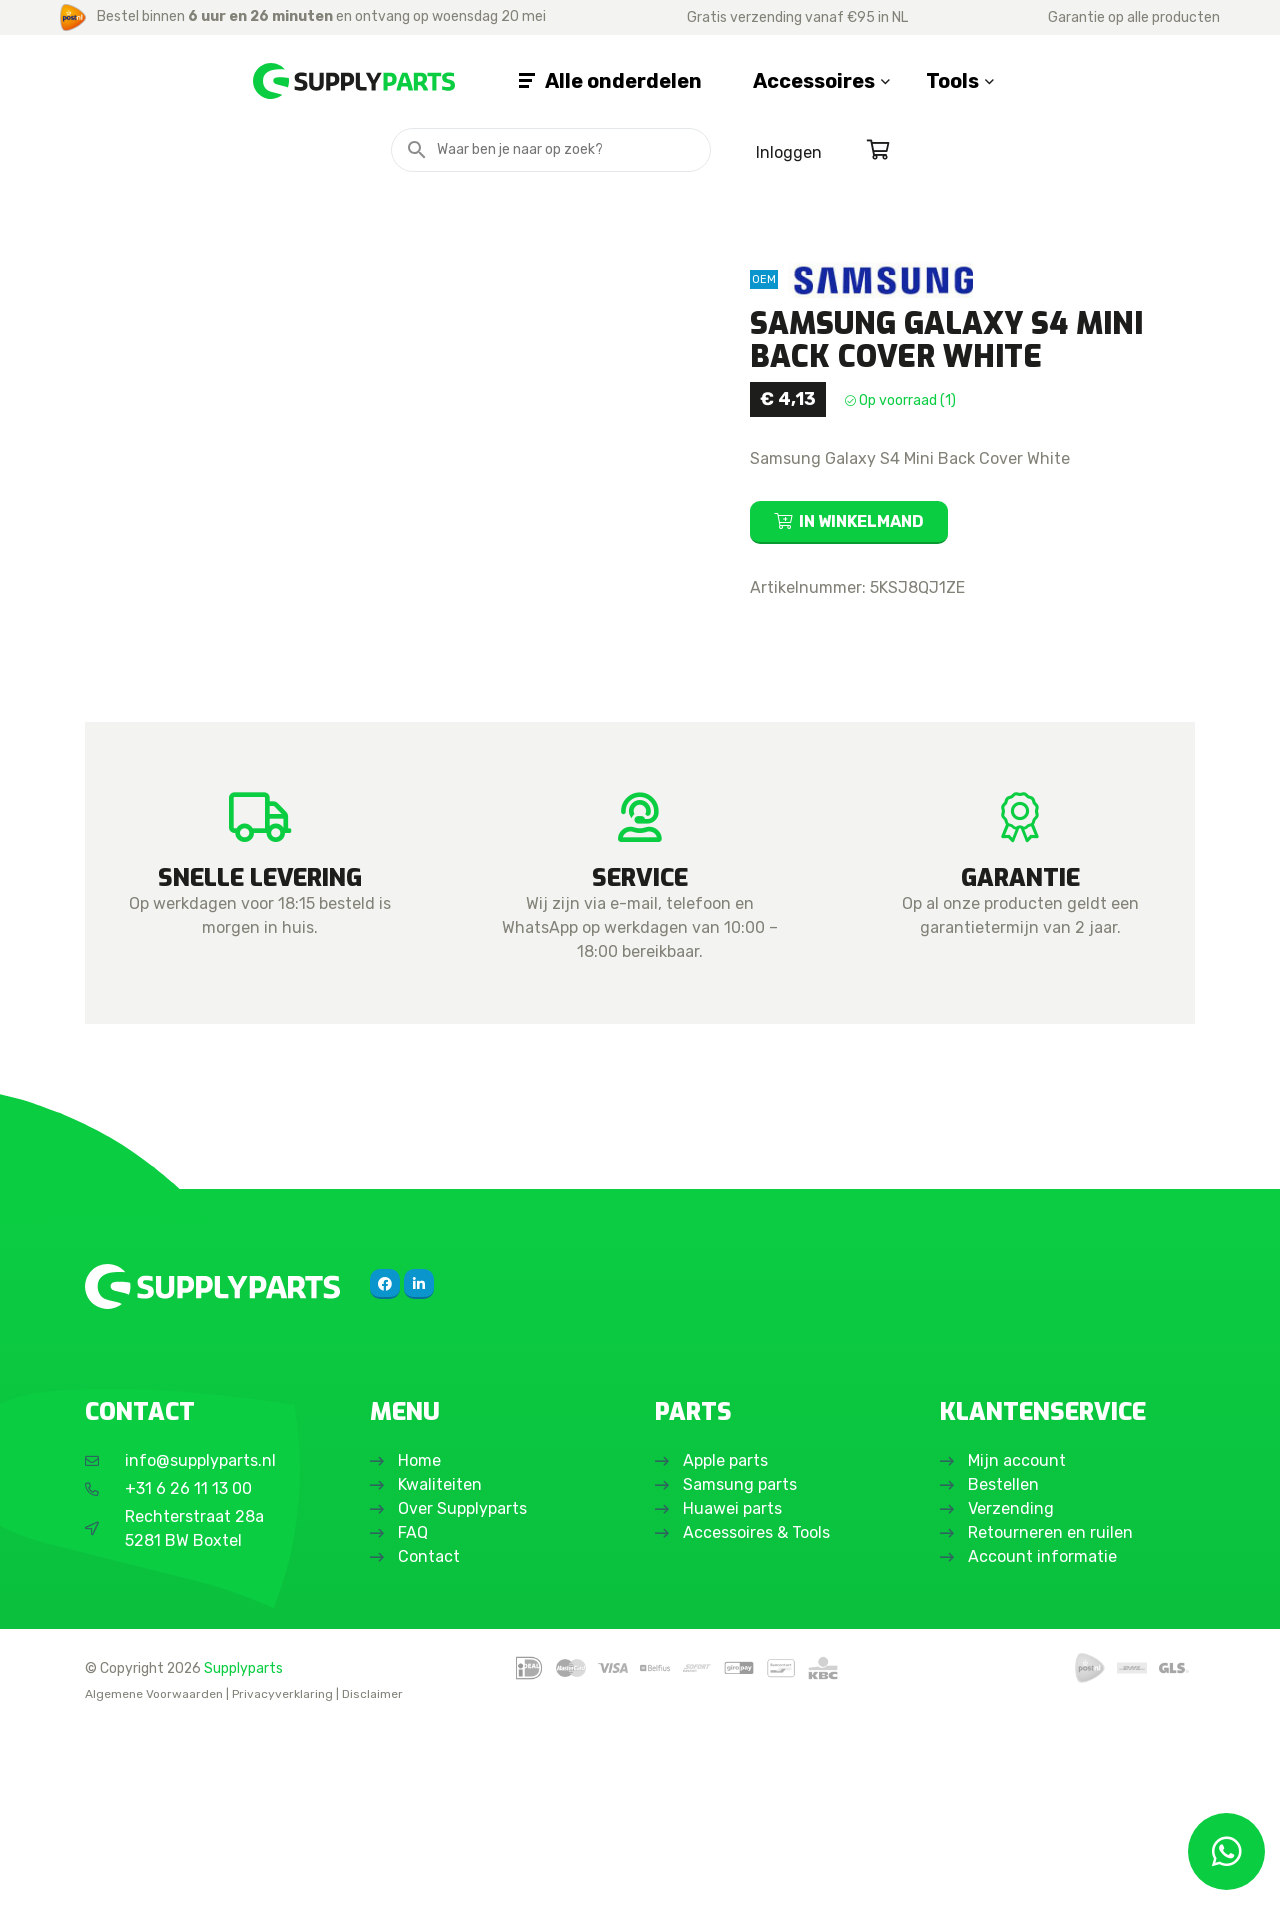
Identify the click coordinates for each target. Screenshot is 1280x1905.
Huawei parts (734, 1685)
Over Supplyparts (464, 1685)
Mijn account (1019, 1637)
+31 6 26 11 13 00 (188, 1665)
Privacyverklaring (282, 1871)
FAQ (415, 1709)
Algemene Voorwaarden (154, 1871)
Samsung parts (742, 1661)
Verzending (1013, 1685)
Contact (431, 1733)
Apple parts (727, 1637)
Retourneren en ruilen (1052, 1709)
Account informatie (1044, 1733)
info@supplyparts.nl (200, 1637)
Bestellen (1005, 1661)
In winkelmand (861, 521)
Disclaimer (372, 1871)
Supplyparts (243, 1844)
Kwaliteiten (442, 1661)
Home (421, 1637)
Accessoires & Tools (758, 1709)
